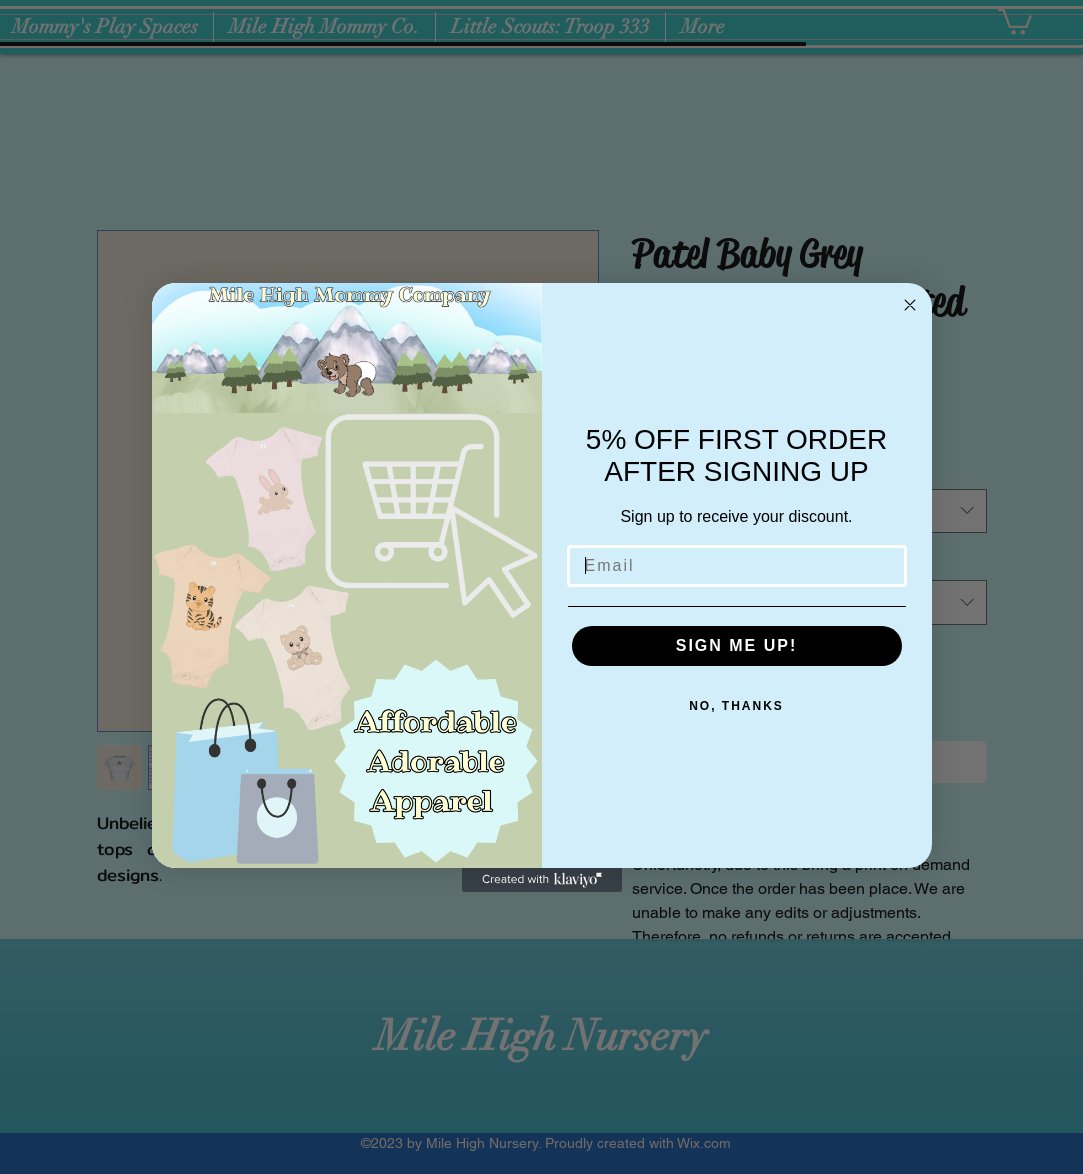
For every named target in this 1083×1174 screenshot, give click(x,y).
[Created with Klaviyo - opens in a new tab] (542, 880)
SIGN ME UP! (737, 645)
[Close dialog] (910, 305)
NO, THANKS (736, 706)
